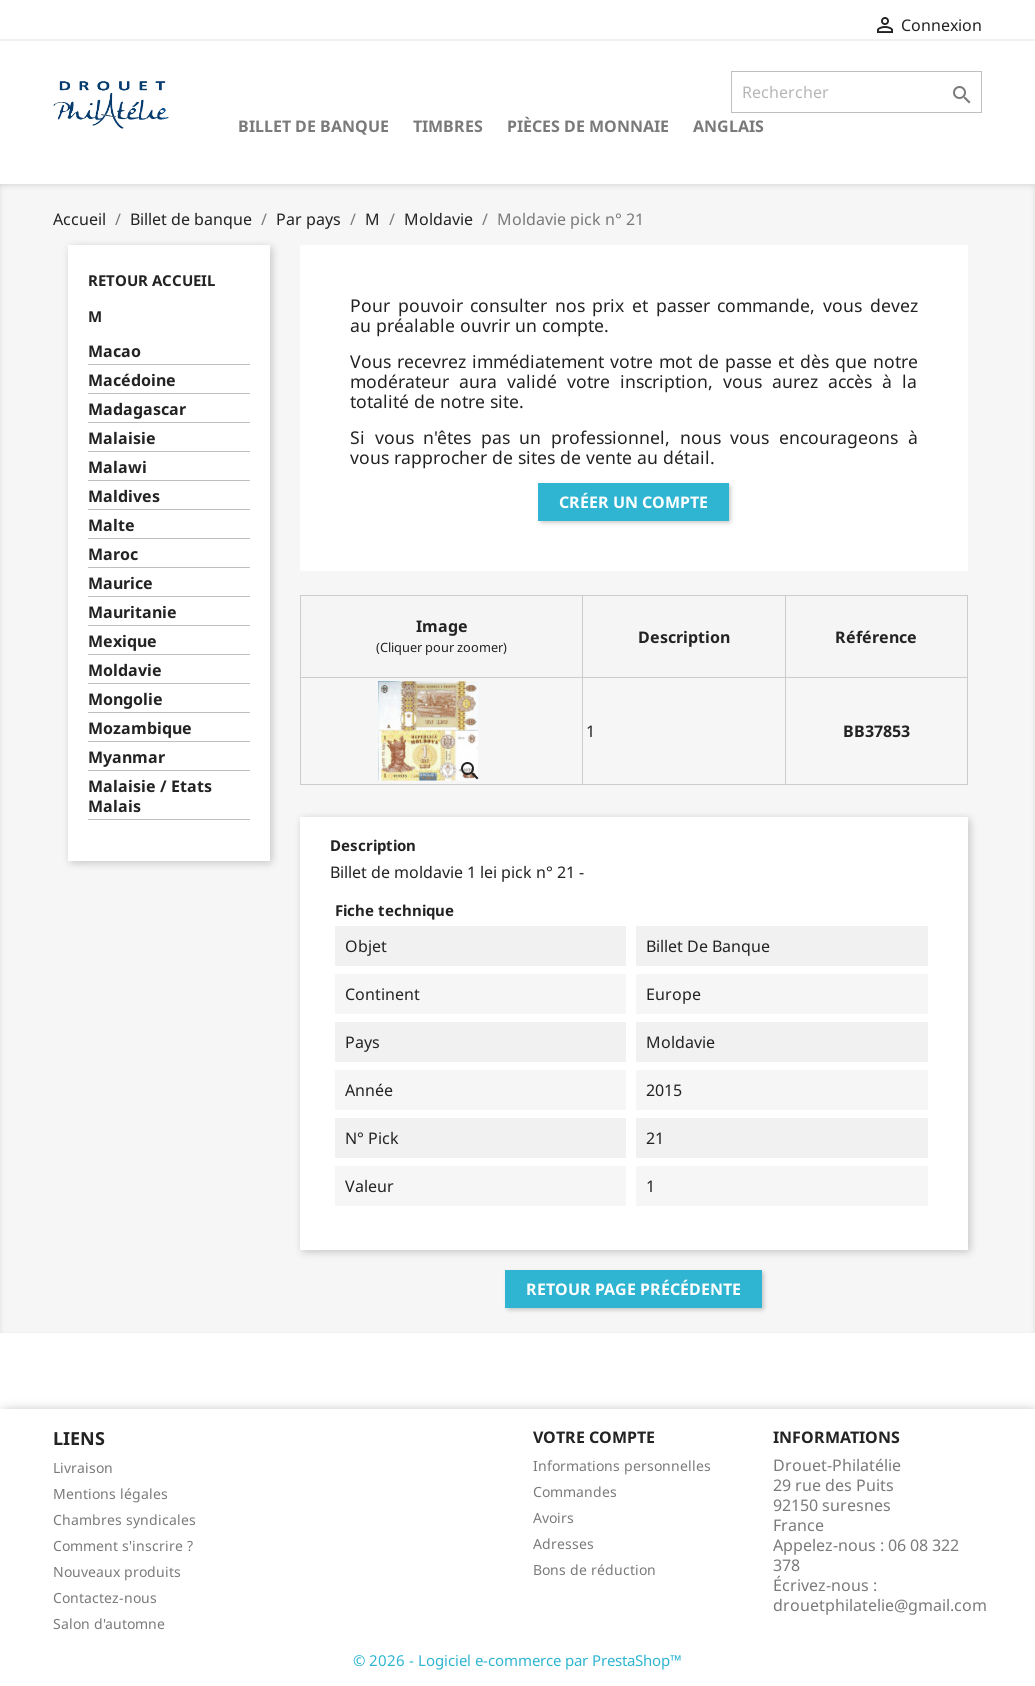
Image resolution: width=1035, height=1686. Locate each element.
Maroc (113, 554)
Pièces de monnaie (588, 126)
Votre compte (594, 1437)
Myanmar (126, 757)
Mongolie (125, 699)
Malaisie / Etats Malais (150, 796)
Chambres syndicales (124, 1519)
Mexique (122, 641)
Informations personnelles (622, 1465)
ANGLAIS (728, 126)
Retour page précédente (633, 1289)
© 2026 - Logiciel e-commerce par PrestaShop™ (517, 1660)
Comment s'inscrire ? (123, 1545)
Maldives (124, 496)
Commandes (575, 1491)
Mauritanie (132, 612)
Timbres (448, 126)
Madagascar (137, 409)
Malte (111, 525)
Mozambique (140, 728)
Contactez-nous (105, 1597)
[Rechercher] (856, 92)
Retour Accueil (151, 280)
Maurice (120, 583)
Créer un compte (633, 502)
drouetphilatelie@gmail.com (880, 1605)
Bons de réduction (594, 1569)
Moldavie (125, 670)
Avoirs (553, 1517)
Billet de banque (313, 126)
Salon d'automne (109, 1623)
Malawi (117, 467)
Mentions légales (110, 1493)
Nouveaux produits (117, 1571)
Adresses (563, 1543)
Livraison (83, 1467)
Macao (114, 351)
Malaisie (122, 438)
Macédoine (132, 380)
